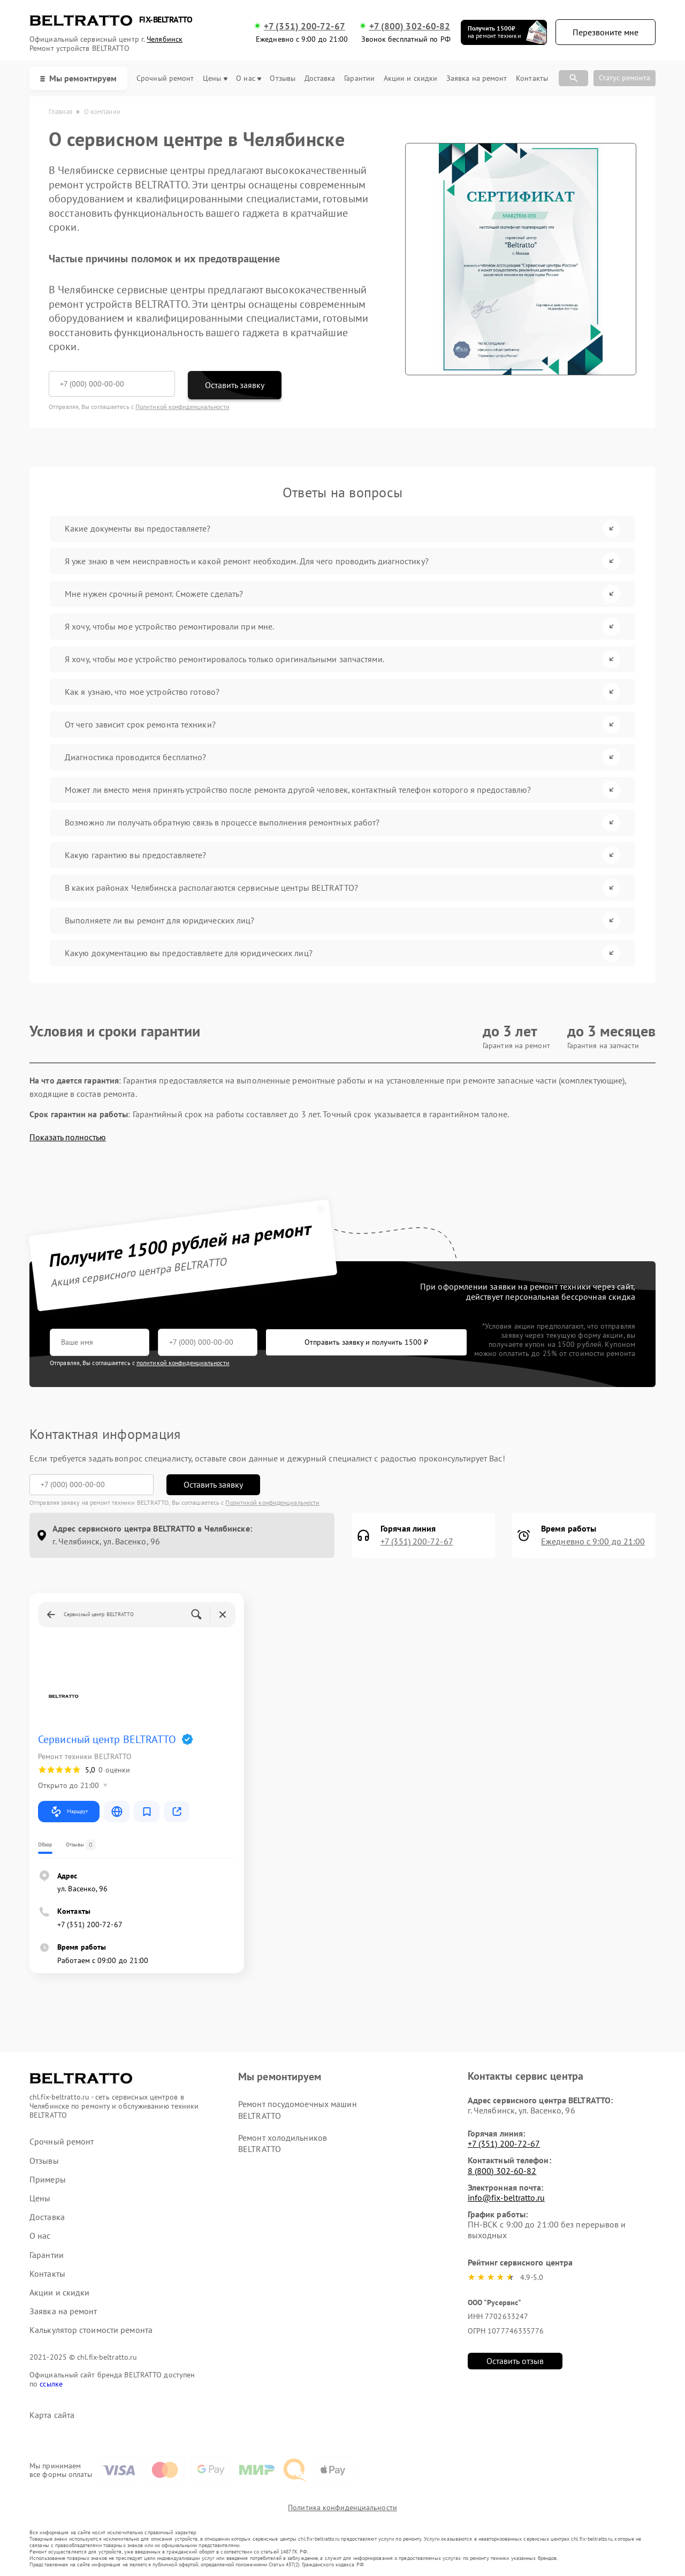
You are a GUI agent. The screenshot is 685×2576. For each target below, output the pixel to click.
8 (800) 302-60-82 (502, 2170)
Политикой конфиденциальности (182, 407)
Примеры (47, 2180)
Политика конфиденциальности (342, 2507)
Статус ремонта (624, 77)
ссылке (51, 2384)
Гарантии (359, 78)
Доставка (320, 78)
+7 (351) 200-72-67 (304, 26)
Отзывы (282, 78)
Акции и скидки (410, 78)
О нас (248, 78)
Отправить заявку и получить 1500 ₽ (366, 1342)
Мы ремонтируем (78, 78)
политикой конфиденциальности (183, 1363)
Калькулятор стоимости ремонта (91, 2330)
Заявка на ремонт (476, 78)
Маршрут (69, 1811)
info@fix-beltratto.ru (506, 2197)
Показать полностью (67, 1137)
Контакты (532, 78)
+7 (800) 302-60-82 (410, 26)
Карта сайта (51, 2415)
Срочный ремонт (165, 78)
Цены (215, 78)
